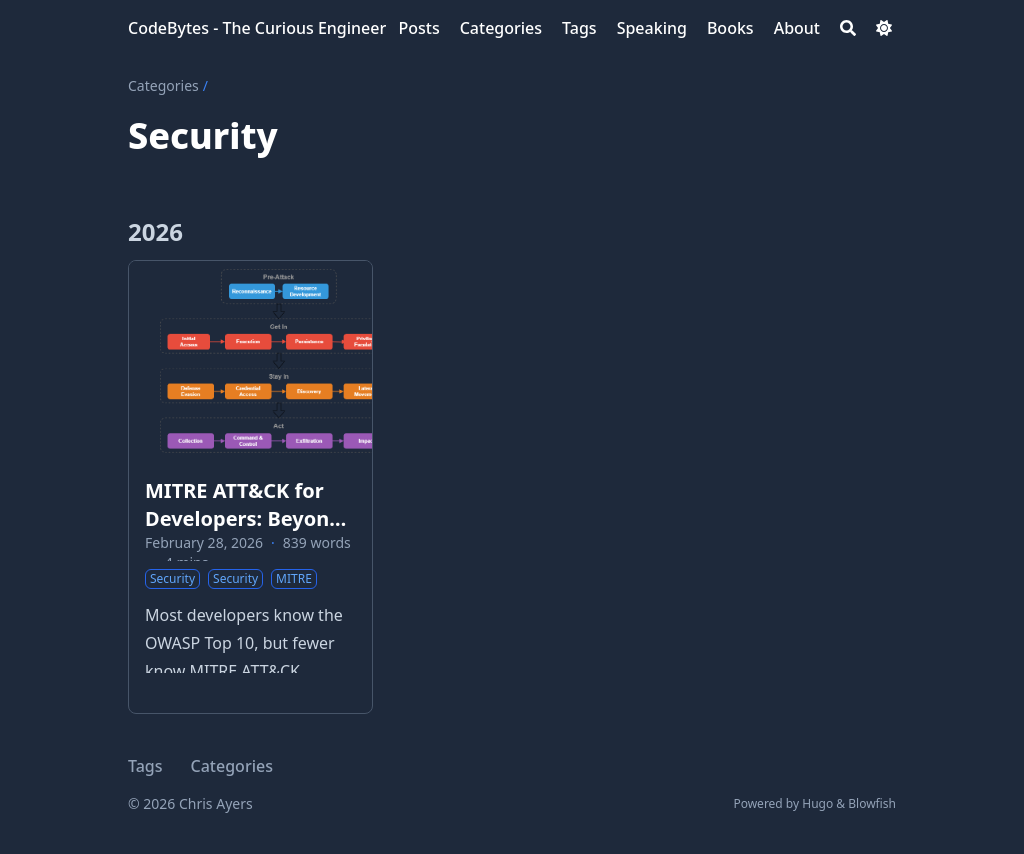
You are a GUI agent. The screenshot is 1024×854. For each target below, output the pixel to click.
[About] (797, 28)
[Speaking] (652, 28)
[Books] (730, 28)
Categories (163, 85)
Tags (145, 766)
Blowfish (872, 803)
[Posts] (418, 28)
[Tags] (579, 28)
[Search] (848, 28)
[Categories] (501, 28)
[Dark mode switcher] (884, 28)
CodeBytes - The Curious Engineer (257, 28)
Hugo (817, 803)
